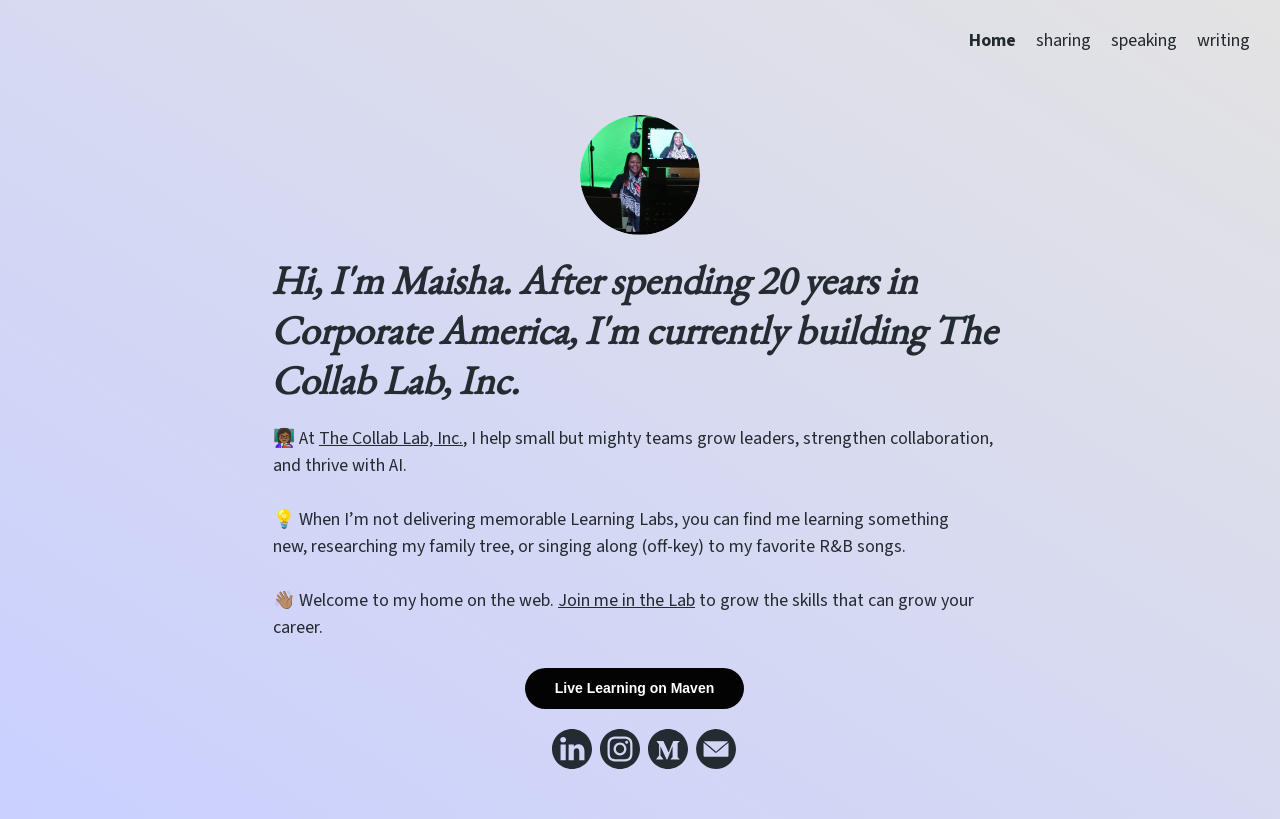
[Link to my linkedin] (572, 749)
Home (992, 40)
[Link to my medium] (668, 749)
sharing (1063, 40)
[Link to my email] (716, 749)
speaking (1144, 40)
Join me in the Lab (626, 600)
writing (1223, 40)
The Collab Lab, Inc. (391, 438)
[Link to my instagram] (620, 749)
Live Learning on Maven (634, 688)
